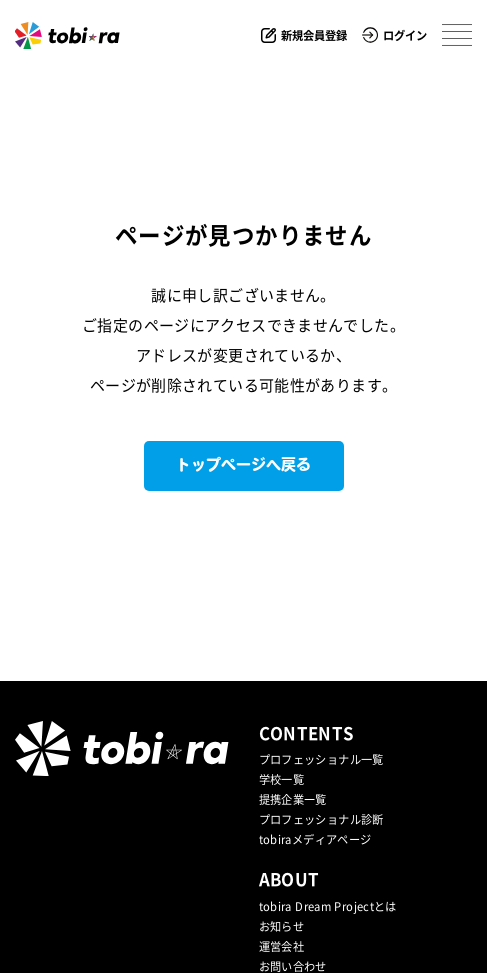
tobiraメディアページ (315, 839)
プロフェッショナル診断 (321, 819)
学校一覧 (282, 779)
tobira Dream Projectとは (328, 906)
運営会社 (282, 946)
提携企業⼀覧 (293, 799)
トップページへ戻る (243, 464)
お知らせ (282, 926)
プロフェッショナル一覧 (321, 759)
